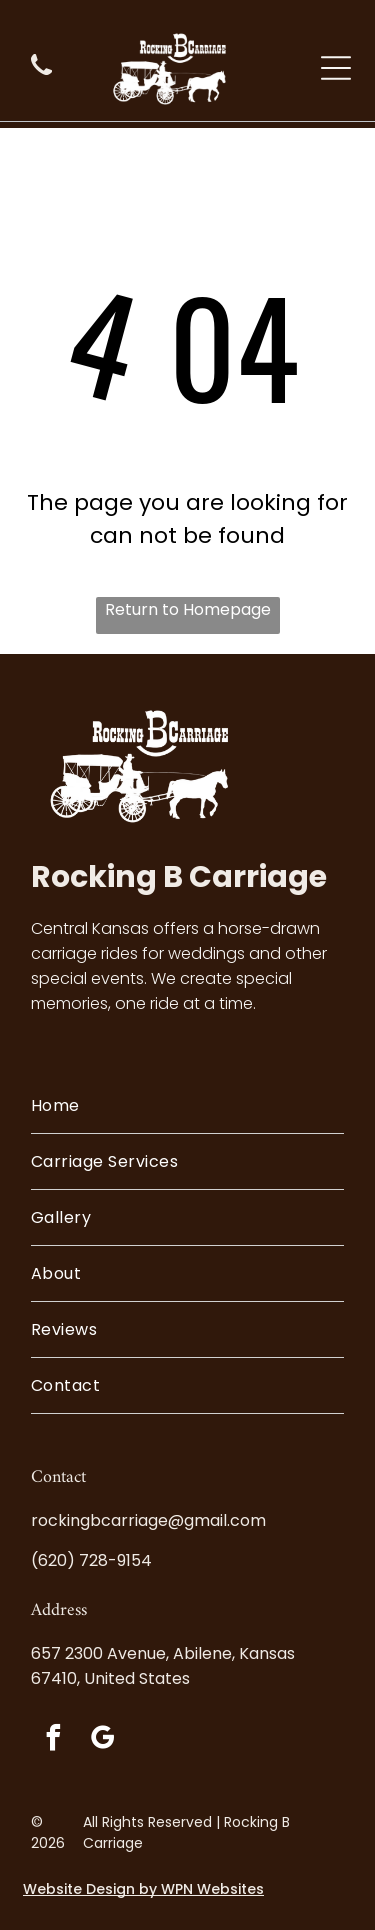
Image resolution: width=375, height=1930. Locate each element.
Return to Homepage (188, 609)
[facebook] (53, 1740)
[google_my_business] (102, 1740)
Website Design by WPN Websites (143, 1889)
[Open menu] (336, 68)
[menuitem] (187, 1106)
